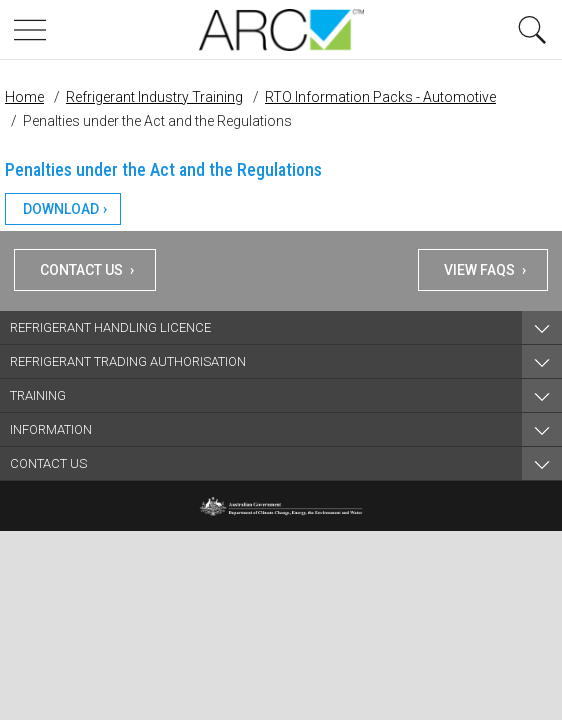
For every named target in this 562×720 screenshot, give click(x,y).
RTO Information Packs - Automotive (380, 97)
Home (24, 97)
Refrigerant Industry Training (154, 97)
